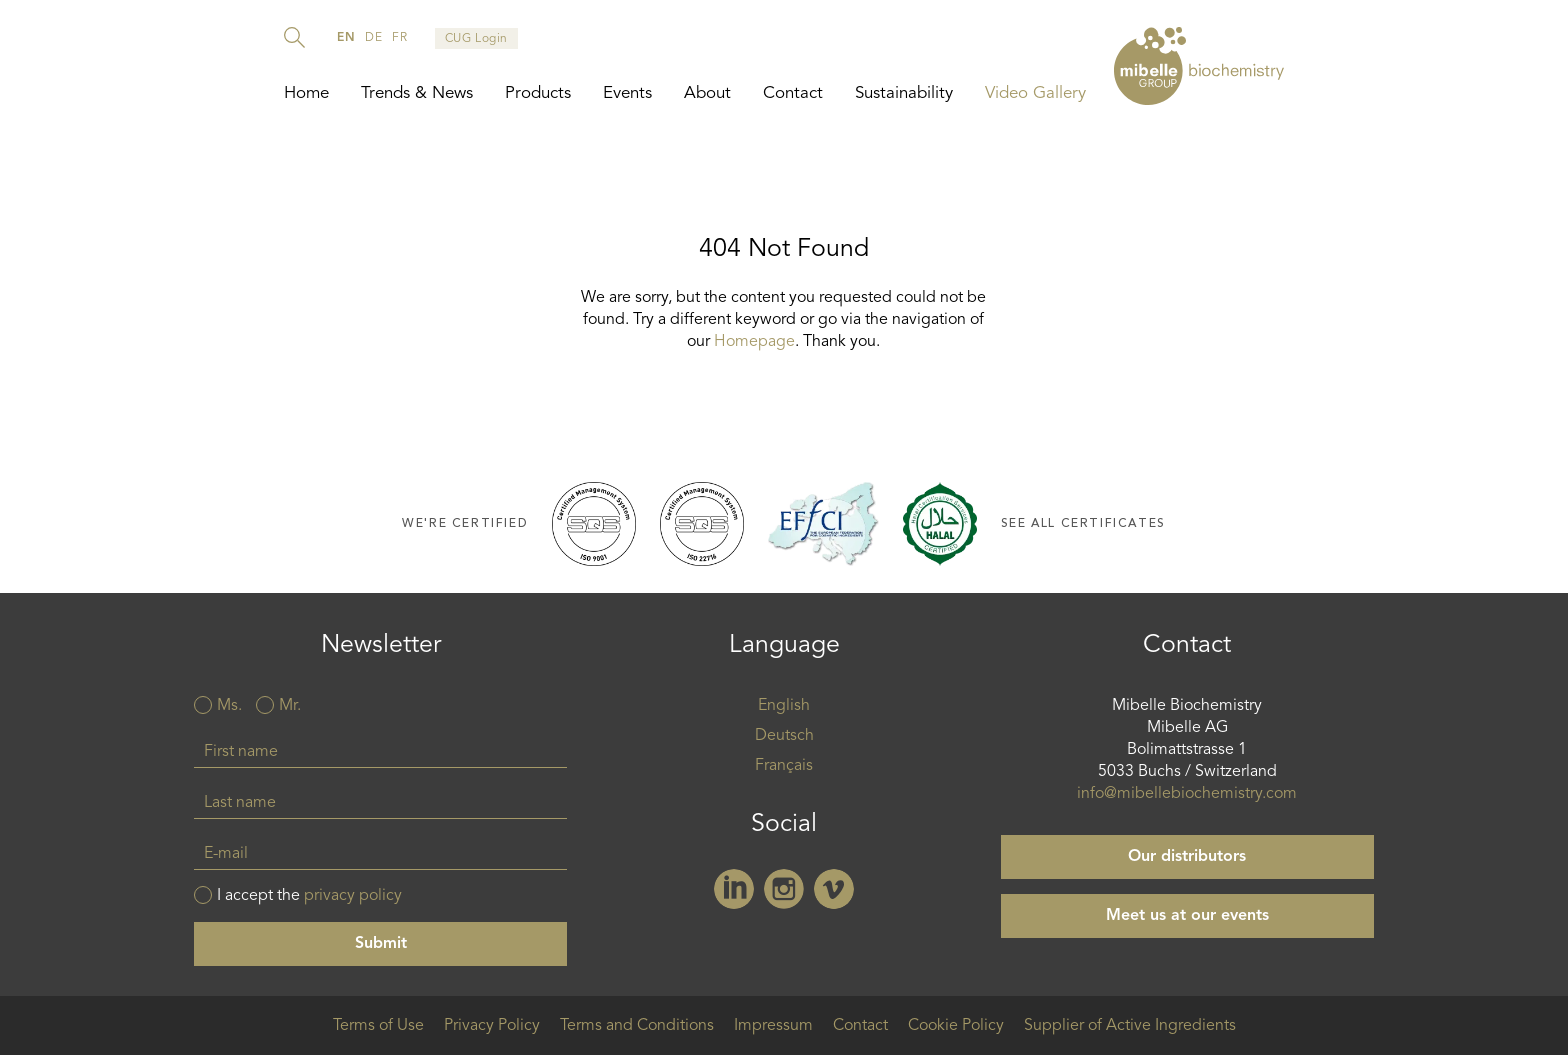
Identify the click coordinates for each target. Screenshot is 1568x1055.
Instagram (784, 889)
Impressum (773, 1026)
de (373, 38)
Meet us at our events (1187, 916)
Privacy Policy (492, 1026)
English (784, 706)
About (707, 93)
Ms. (229, 706)
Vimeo (834, 889)
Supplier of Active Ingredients (1130, 1026)
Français (784, 766)
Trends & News (417, 93)
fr (399, 38)
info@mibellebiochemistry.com (1187, 794)
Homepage (754, 342)
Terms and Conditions (637, 1026)
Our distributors (1187, 857)
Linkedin (734, 889)
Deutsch (784, 736)
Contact (793, 93)
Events (627, 93)
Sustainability (904, 93)
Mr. (290, 706)
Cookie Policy (956, 1026)
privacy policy (353, 896)
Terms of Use (378, 1026)
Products (538, 93)
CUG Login (476, 39)
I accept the (309, 896)
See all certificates (1083, 523)
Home (306, 93)
